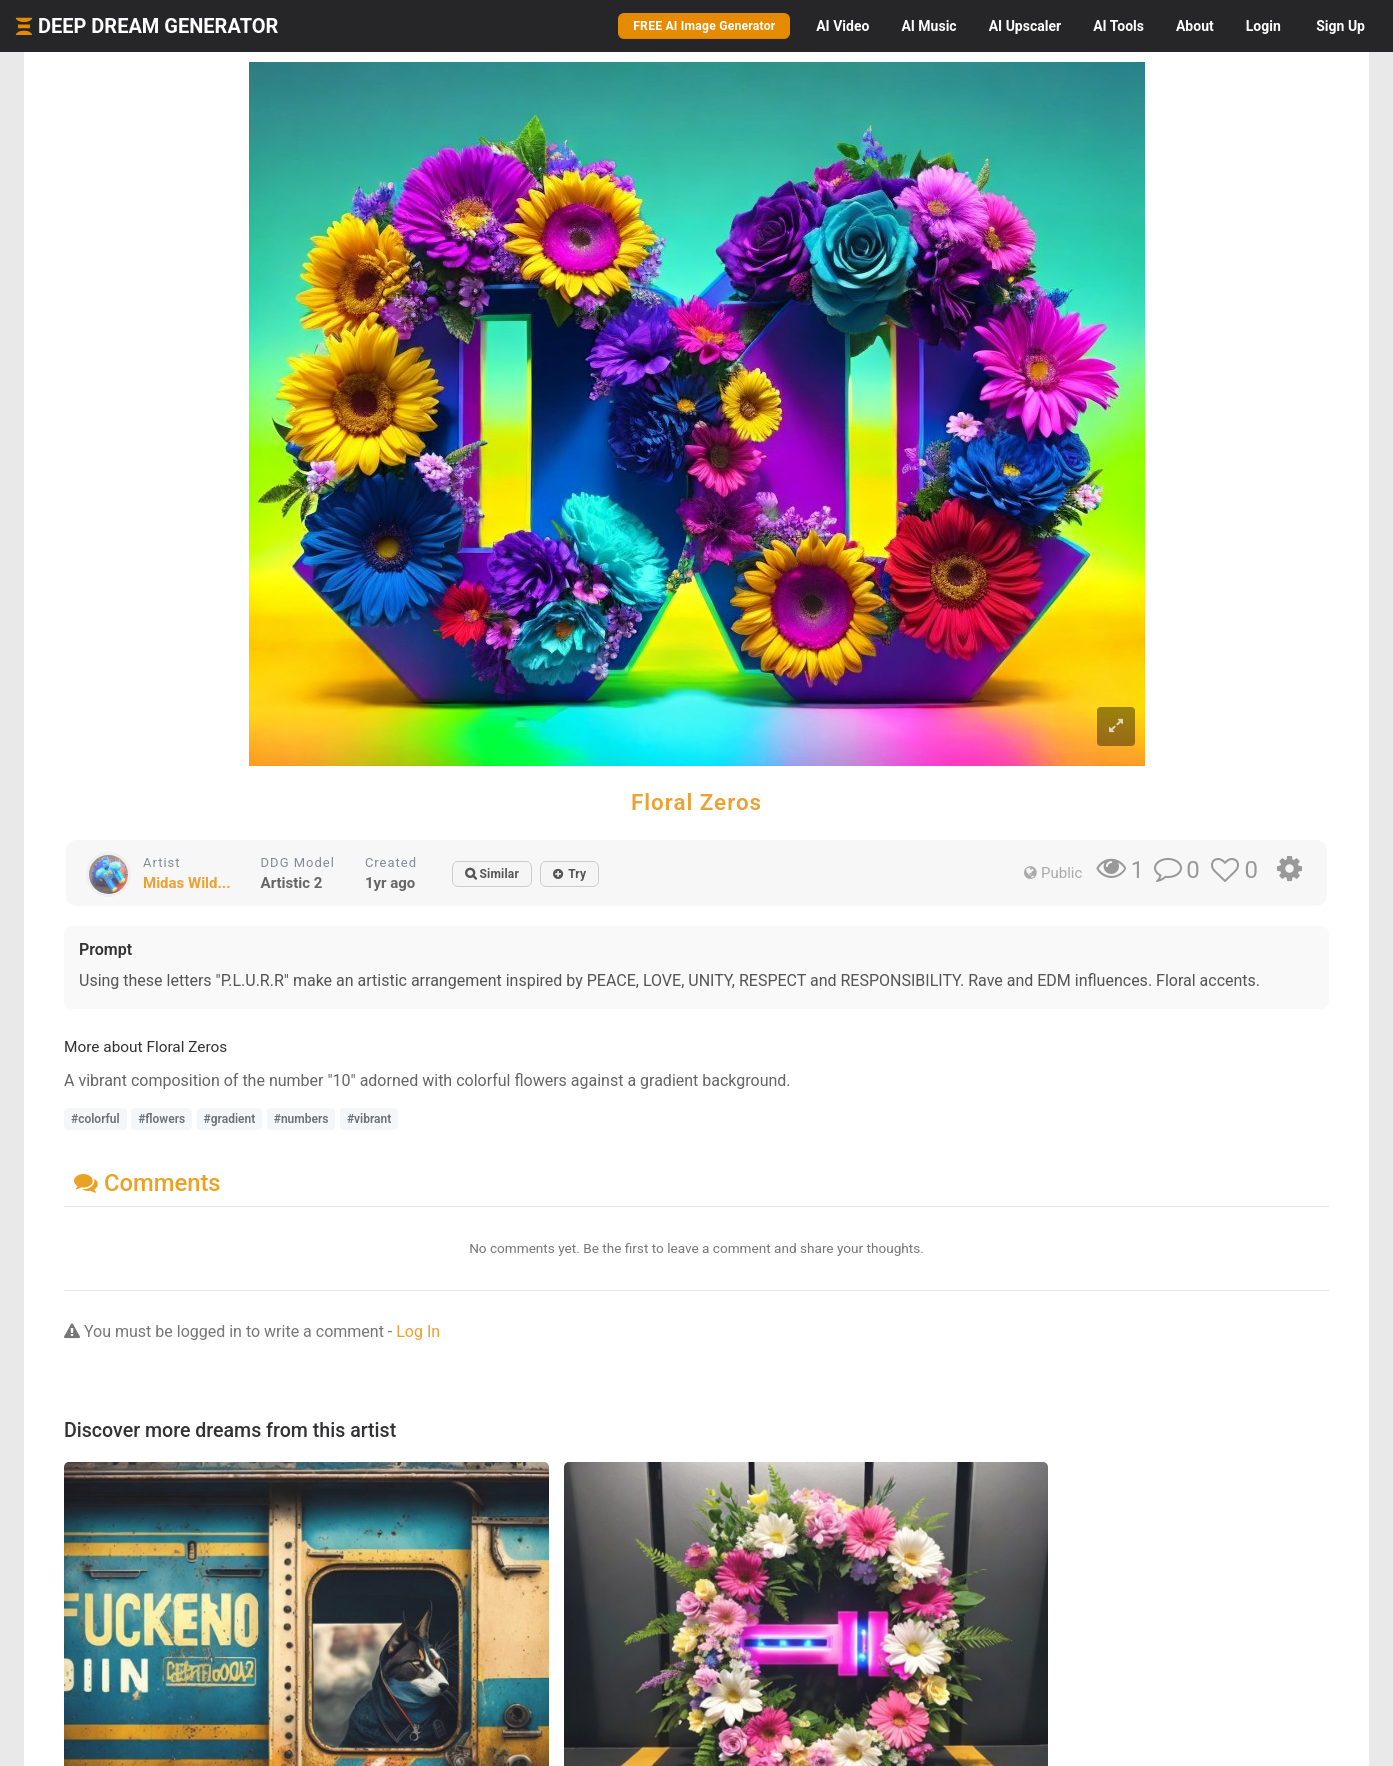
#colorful (95, 1119)
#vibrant (369, 1119)
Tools (1118, 26)
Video (842, 26)
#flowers (161, 1119)
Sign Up (1340, 26)
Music (928, 26)
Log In (418, 1331)
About (1195, 26)
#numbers (301, 1119)
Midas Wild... (187, 883)
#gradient (230, 1119)
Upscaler (1025, 26)
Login (1263, 26)
